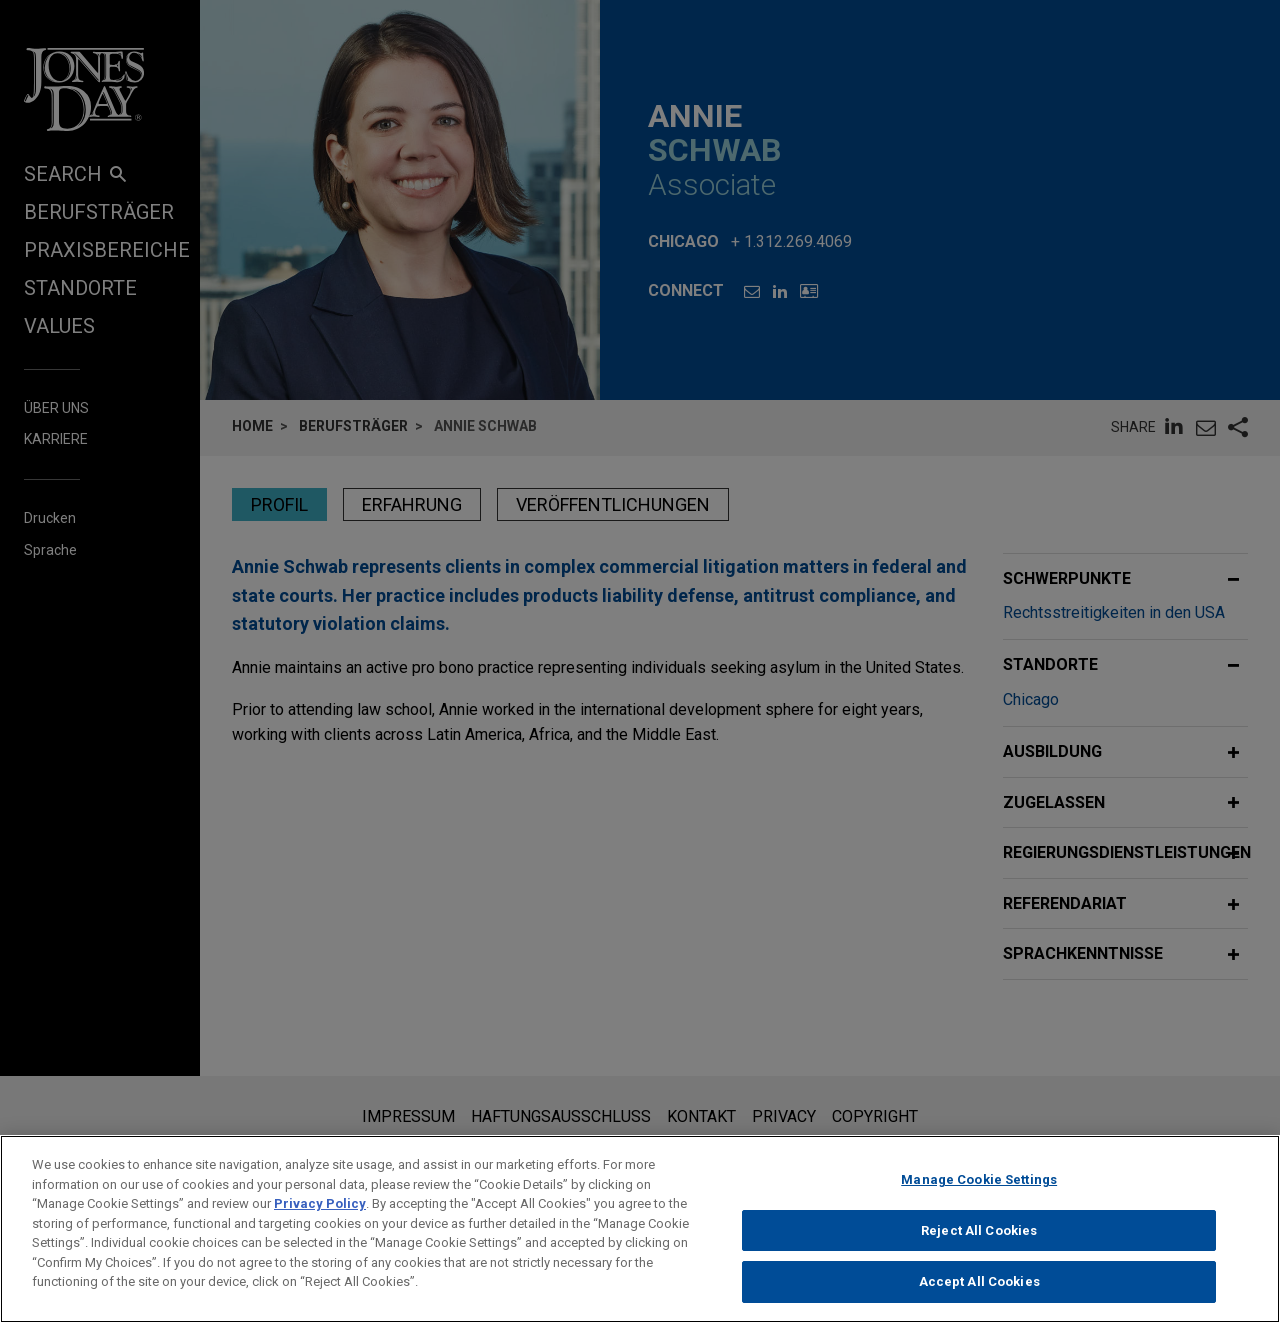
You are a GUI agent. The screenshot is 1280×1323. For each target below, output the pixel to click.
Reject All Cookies (979, 1253)
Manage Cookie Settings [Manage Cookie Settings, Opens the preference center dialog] (979, 1202)
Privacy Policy (320, 1226)
